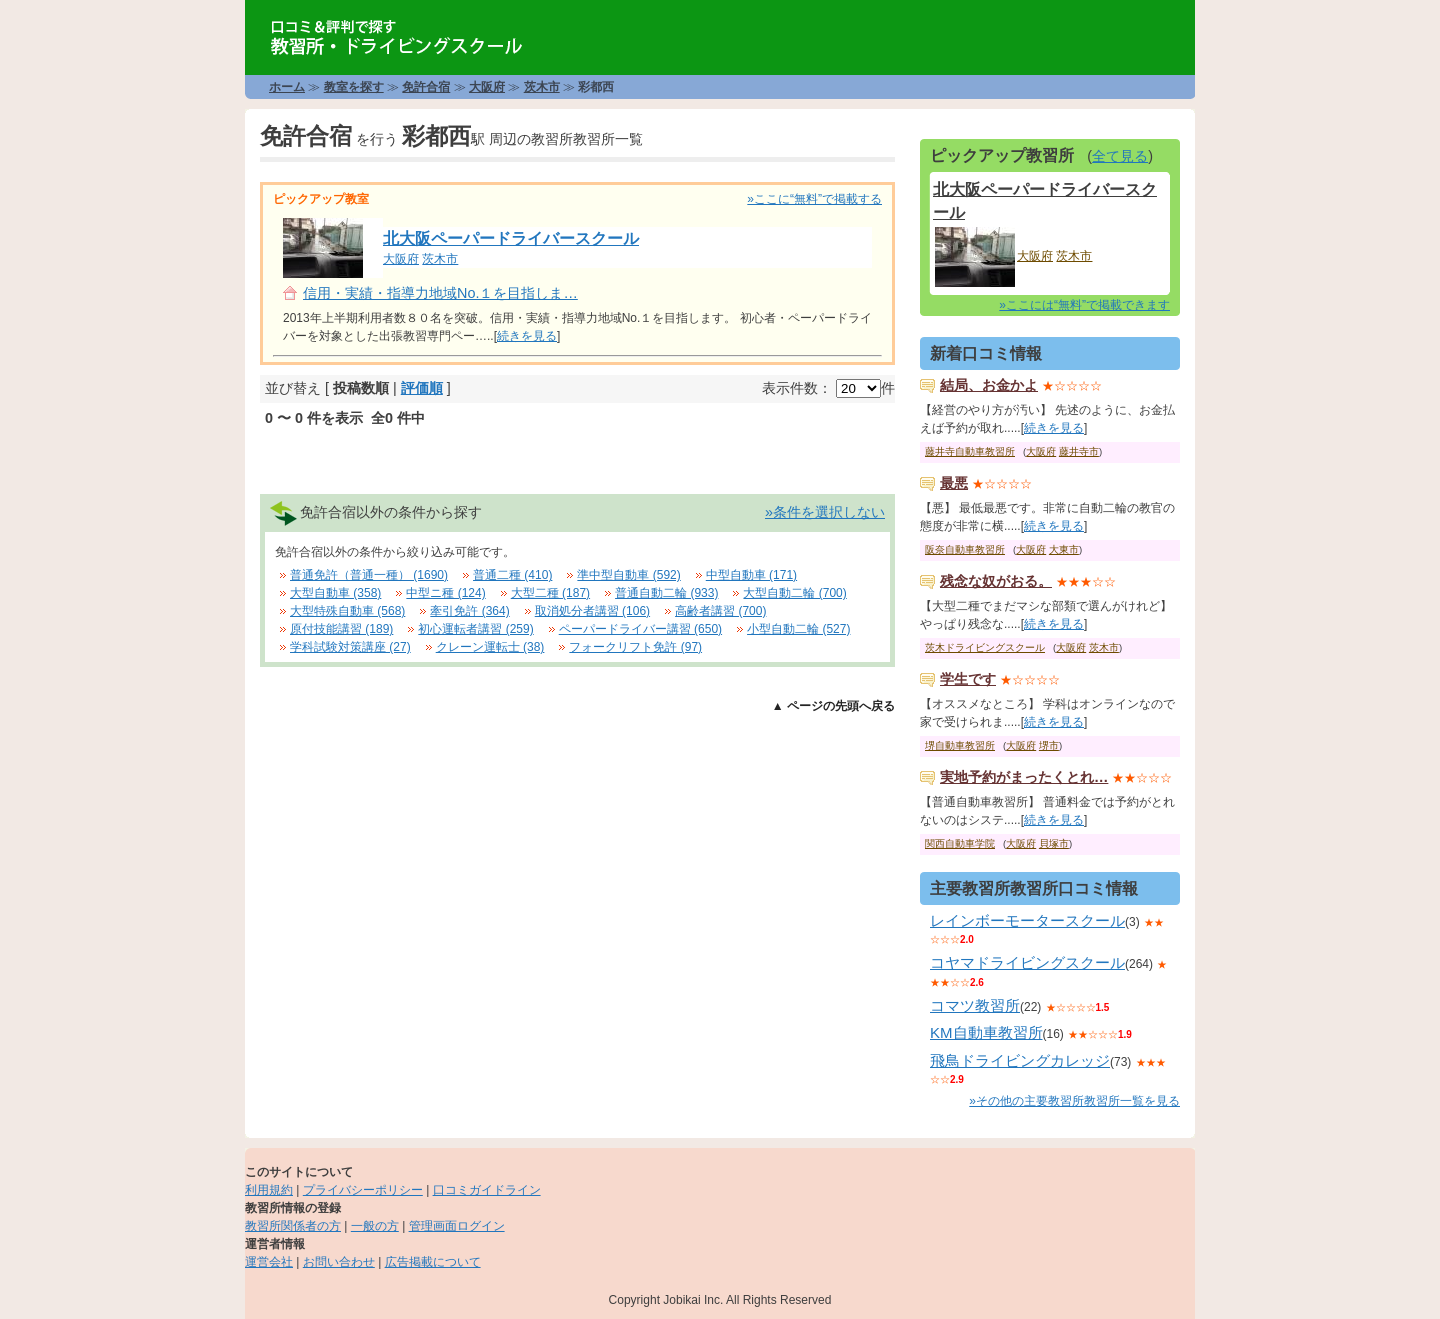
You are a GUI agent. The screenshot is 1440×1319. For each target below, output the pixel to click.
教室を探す (354, 87)
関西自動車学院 (960, 843)
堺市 (1049, 745)
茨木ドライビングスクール (985, 647)
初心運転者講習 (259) (475, 629)
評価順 (422, 388)
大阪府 (487, 87)
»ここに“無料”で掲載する (814, 199)
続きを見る (527, 336)
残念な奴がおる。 (996, 581)
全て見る (1120, 156)
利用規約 (269, 1190)
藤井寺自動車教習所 (970, 451)
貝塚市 (1054, 843)
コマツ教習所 (975, 1005)
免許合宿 (426, 87)
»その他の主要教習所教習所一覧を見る (1074, 1101)
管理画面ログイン (457, 1226)
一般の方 (375, 1226)
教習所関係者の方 (293, 1226)
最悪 (954, 483)
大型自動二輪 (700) (794, 593)
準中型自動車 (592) (628, 575)
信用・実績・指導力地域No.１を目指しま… (440, 293)
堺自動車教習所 (960, 745)
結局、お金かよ (989, 385)
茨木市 (542, 87)
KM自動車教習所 (986, 1032)
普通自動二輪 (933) (666, 593)
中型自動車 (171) (751, 575)
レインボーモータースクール (1027, 920)
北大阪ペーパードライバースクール (511, 238)
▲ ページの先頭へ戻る (833, 706)
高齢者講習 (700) (720, 611)
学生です (968, 679)
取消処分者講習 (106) (592, 611)
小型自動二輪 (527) (798, 629)
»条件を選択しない (825, 512)
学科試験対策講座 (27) (350, 647)
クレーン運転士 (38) (490, 647)
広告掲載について (433, 1262)
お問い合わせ (339, 1262)
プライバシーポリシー (363, 1190)
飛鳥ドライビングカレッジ (1020, 1060)
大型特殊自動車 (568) (347, 611)
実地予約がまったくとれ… (1024, 777)
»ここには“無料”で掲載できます (1084, 305)
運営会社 (269, 1262)
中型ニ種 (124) (445, 593)
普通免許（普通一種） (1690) (369, 575)
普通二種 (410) (512, 575)
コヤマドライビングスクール (1027, 962)
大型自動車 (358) (335, 593)
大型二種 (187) (550, 593)
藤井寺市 (1079, 451)
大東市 (1064, 549)
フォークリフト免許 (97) (635, 647)
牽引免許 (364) (469, 611)
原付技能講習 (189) (341, 629)
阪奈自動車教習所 (965, 549)
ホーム (287, 87)
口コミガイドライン (487, 1190)
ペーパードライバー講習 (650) (640, 629)
